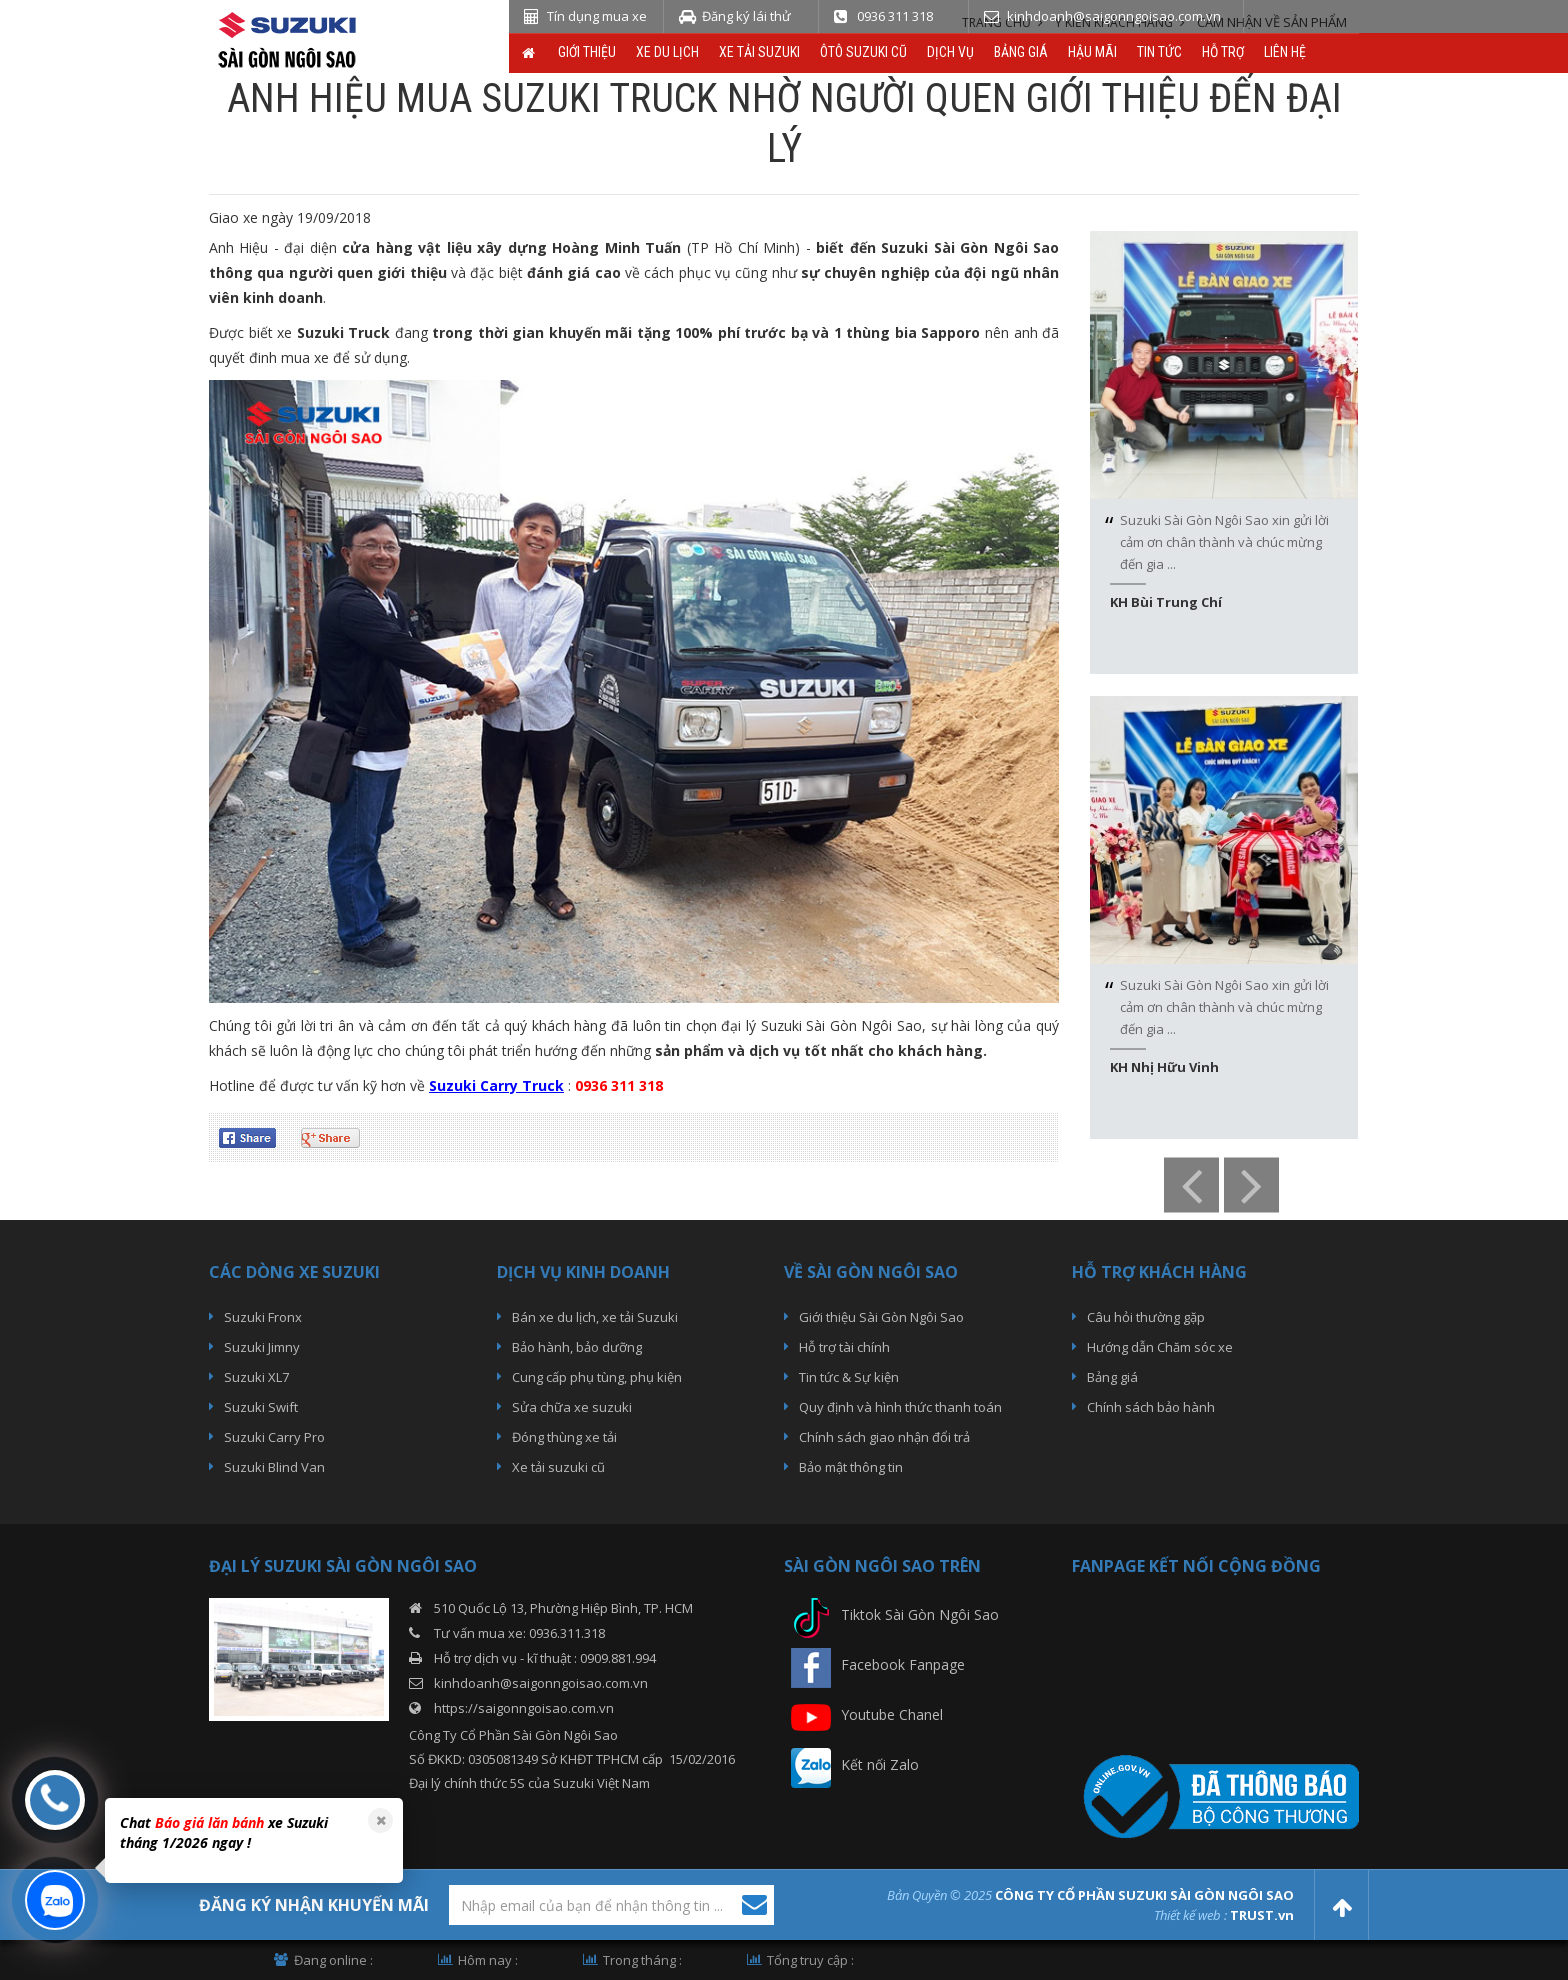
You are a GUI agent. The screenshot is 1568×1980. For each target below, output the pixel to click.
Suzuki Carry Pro (274, 1437)
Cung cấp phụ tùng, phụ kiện (597, 1377)
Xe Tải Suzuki (759, 52)
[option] (1224, 452)
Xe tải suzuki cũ (558, 1467)
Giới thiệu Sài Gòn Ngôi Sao (881, 1317)
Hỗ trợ (1223, 52)
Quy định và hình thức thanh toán (900, 1407)
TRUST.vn (1262, 1915)
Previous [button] (1191, 1185)
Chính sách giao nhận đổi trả (884, 1437)
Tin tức (1159, 52)
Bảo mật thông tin (851, 1467)
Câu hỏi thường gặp (1146, 1317)
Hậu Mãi (1092, 52)
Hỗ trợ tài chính (844, 1347)
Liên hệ (1285, 52)
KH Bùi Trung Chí (1166, 602)
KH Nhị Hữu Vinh (1164, 1067)
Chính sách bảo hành (1151, 1407)
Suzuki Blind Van (274, 1467)
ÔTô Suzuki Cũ (863, 52)
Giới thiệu (587, 52)
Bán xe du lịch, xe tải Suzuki (595, 1317)
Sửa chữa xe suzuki (572, 1407)
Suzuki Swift (261, 1407)
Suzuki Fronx (263, 1317)
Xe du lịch (667, 52)
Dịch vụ (950, 52)
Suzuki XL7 (256, 1377)
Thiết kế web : (1190, 1915)
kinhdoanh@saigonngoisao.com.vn (541, 1683)
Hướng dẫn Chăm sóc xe (1160, 1347)
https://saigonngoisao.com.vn (524, 1708)
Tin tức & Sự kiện (849, 1377)
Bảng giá (1021, 52)
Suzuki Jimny (262, 1347)
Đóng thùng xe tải (564, 1437)
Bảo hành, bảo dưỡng (577, 1347)
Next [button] (1251, 1185)
